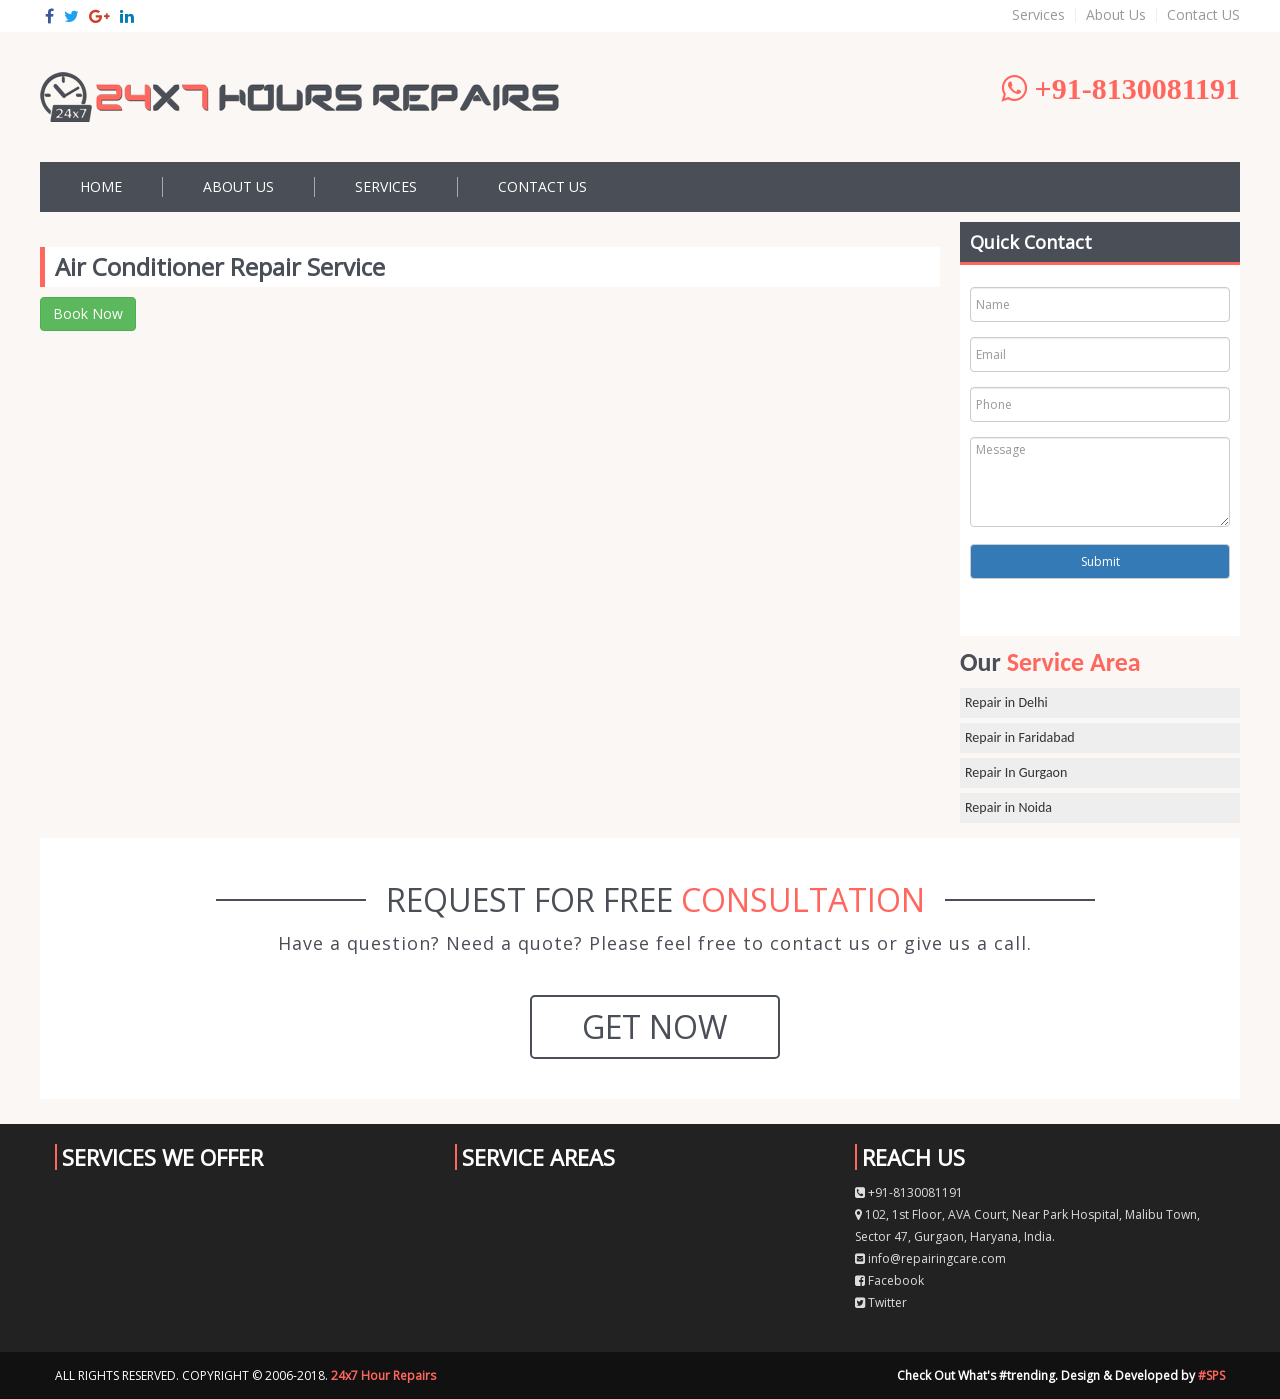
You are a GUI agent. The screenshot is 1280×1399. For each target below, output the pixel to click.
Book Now (88, 313)
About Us (1116, 15)
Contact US (1203, 15)
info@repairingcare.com (930, 1258)
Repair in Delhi (1006, 702)
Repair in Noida (1008, 807)
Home (101, 186)
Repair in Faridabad (1020, 737)
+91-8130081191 (909, 1192)
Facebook (889, 1280)
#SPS (1211, 1375)
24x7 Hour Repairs (383, 1375)
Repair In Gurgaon (1016, 772)
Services (1038, 15)
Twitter (881, 1302)
